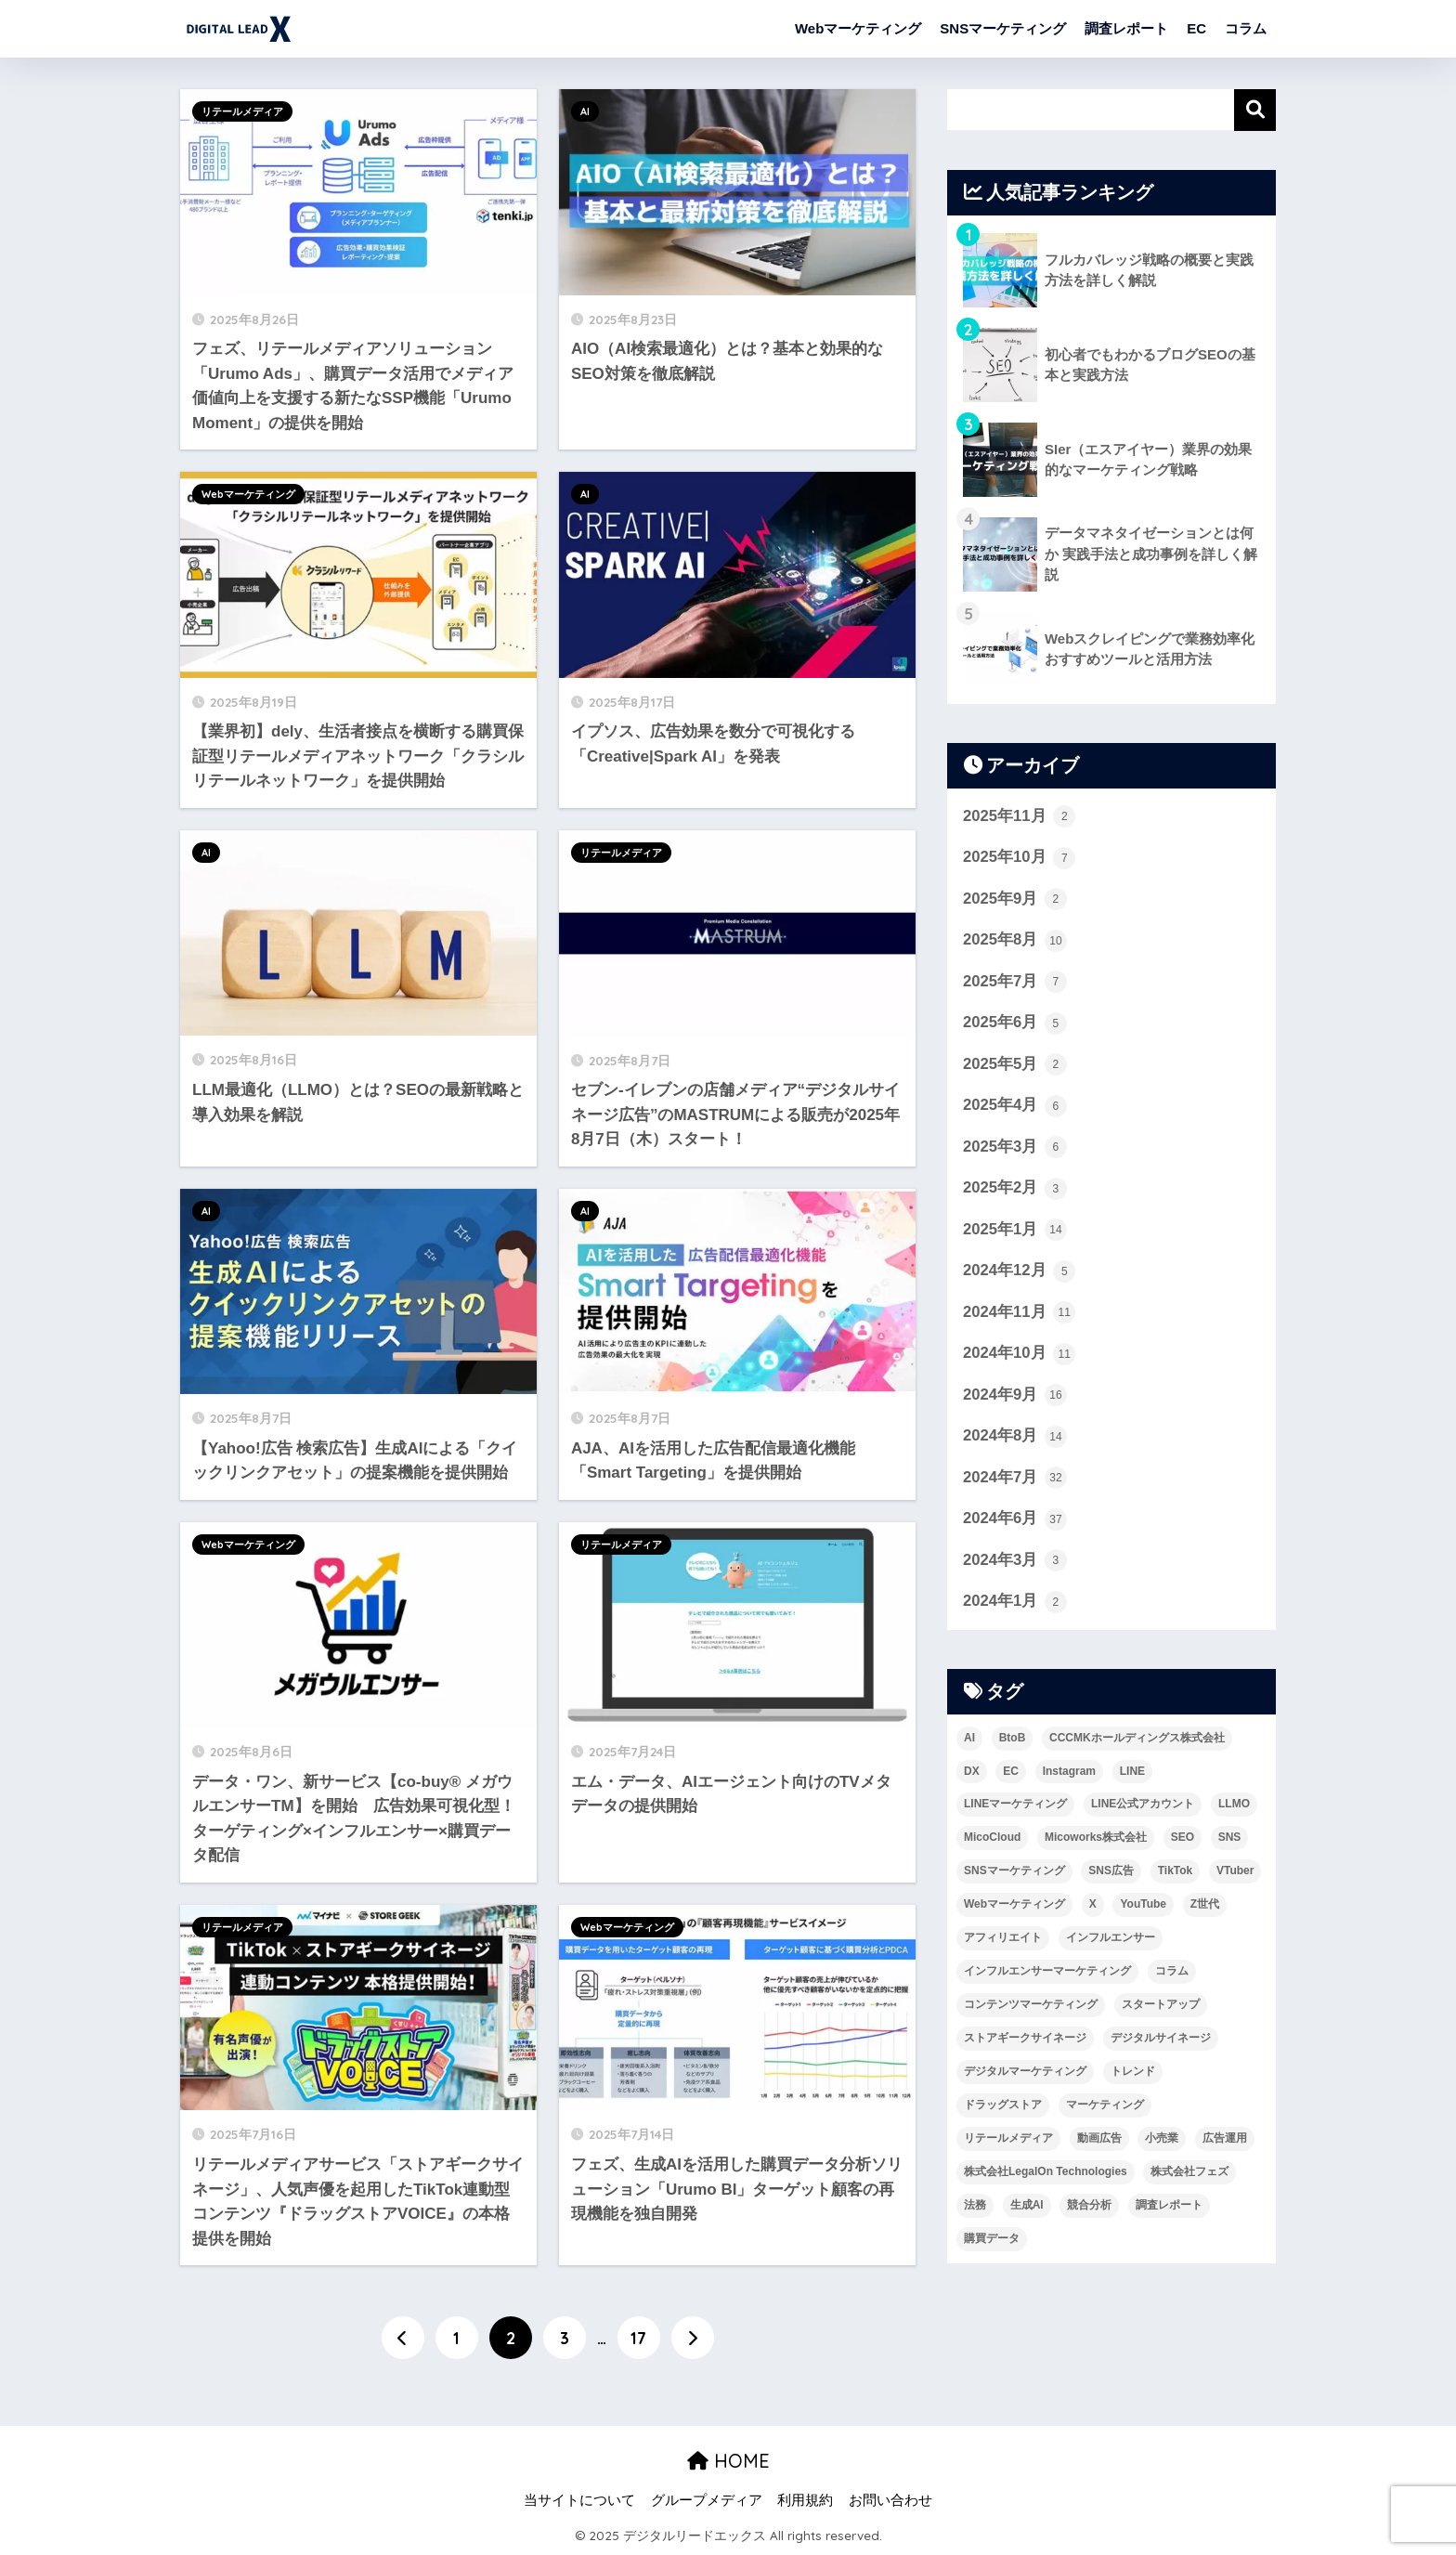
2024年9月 (1015, 1398)
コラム (1246, 28)
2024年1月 (1015, 1606)
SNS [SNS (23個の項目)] (1230, 1841)
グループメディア (706, 2500)
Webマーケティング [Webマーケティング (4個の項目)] (1014, 1907)
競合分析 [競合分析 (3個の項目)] (1089, 2208)
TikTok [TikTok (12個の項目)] (1175, 1874)
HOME (728, 2461)
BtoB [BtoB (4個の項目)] (1012, 1741)
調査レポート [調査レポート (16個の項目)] (1169, 2208)
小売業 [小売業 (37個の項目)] (1161, 2141)
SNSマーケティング (1003, 28)
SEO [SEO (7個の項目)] (1182, 1841)
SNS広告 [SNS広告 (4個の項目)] (1111, 1874)
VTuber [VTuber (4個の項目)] (1235, 1874)
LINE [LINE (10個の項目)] (1132, 1774)
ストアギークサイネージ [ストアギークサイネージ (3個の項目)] (1025, 2041)
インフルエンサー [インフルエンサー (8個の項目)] (1110, 1941)
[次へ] (692, 2337)
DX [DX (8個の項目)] (972, 1774)
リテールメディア (242, 111)
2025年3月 (1015, 1149)
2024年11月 (1019, 1315)
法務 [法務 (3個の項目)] (975, 2208)
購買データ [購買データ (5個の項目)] (992, 2242)
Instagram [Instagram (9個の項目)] (1069, 1774)
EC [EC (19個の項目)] (1011, 1774)
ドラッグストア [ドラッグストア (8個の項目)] (1003, 2108)
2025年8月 (1015, 941)
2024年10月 (1019, 1357)
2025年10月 (1019, 858)
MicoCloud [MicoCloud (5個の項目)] (992, 1841)
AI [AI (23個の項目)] (969, 1741)
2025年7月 (1015, 982)
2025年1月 (1015, 1231)
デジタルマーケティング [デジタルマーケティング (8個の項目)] (1025, 2074)
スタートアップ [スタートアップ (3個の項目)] (1161, 2007)
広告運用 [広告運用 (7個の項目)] (1224, 2141)
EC (1196, 28)
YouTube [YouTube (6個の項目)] (1143, 1907)
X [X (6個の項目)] (1093, 1907)
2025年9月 (1015, 900)
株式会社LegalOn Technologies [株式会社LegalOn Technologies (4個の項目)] (1045, 2175)
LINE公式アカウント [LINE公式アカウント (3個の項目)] (1142, 1808)
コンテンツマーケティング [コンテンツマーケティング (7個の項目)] (1031, 2007)
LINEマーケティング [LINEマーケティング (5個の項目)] (1015, 1808)
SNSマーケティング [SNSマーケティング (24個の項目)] (1014, 1874)
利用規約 (805, 2500)
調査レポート (1126, 28)
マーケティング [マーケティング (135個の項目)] (1105, 2108)
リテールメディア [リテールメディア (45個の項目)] (1008, 2141)
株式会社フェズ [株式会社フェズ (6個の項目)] (1189, 2175)
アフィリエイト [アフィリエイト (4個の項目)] (1003, 1941)
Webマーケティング (858, 28)
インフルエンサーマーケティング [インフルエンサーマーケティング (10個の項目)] (1047, 1974)
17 (638, 2337)
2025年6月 (1015, 1024)
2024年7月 (1015, 1481)
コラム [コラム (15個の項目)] (1172, 1974)
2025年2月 (1015, 1191)
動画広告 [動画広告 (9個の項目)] (1099, 2141)
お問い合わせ (890, 2500)
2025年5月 (1015, 1066)
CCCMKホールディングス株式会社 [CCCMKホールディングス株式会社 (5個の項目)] (1137, 1741)
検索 (1255, 110)
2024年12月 (1019, 1273)
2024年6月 (1015, 1522)
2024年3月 (1015, 1564)
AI (585, 111)
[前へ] (403, 2337)
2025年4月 (1015, 1107)
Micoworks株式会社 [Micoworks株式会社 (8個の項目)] (1096, 1841)
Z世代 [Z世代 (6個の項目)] (1204, 1907)
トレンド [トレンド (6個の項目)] (1133, 2074)
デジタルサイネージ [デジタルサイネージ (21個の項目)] (1161, 2041)
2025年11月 (1019, 816)
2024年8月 (1015, 1439)
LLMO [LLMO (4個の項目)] (1234, 1808)
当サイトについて (579, 2500)
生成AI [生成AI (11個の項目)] (1027, 2208)
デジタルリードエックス (372, 28)
